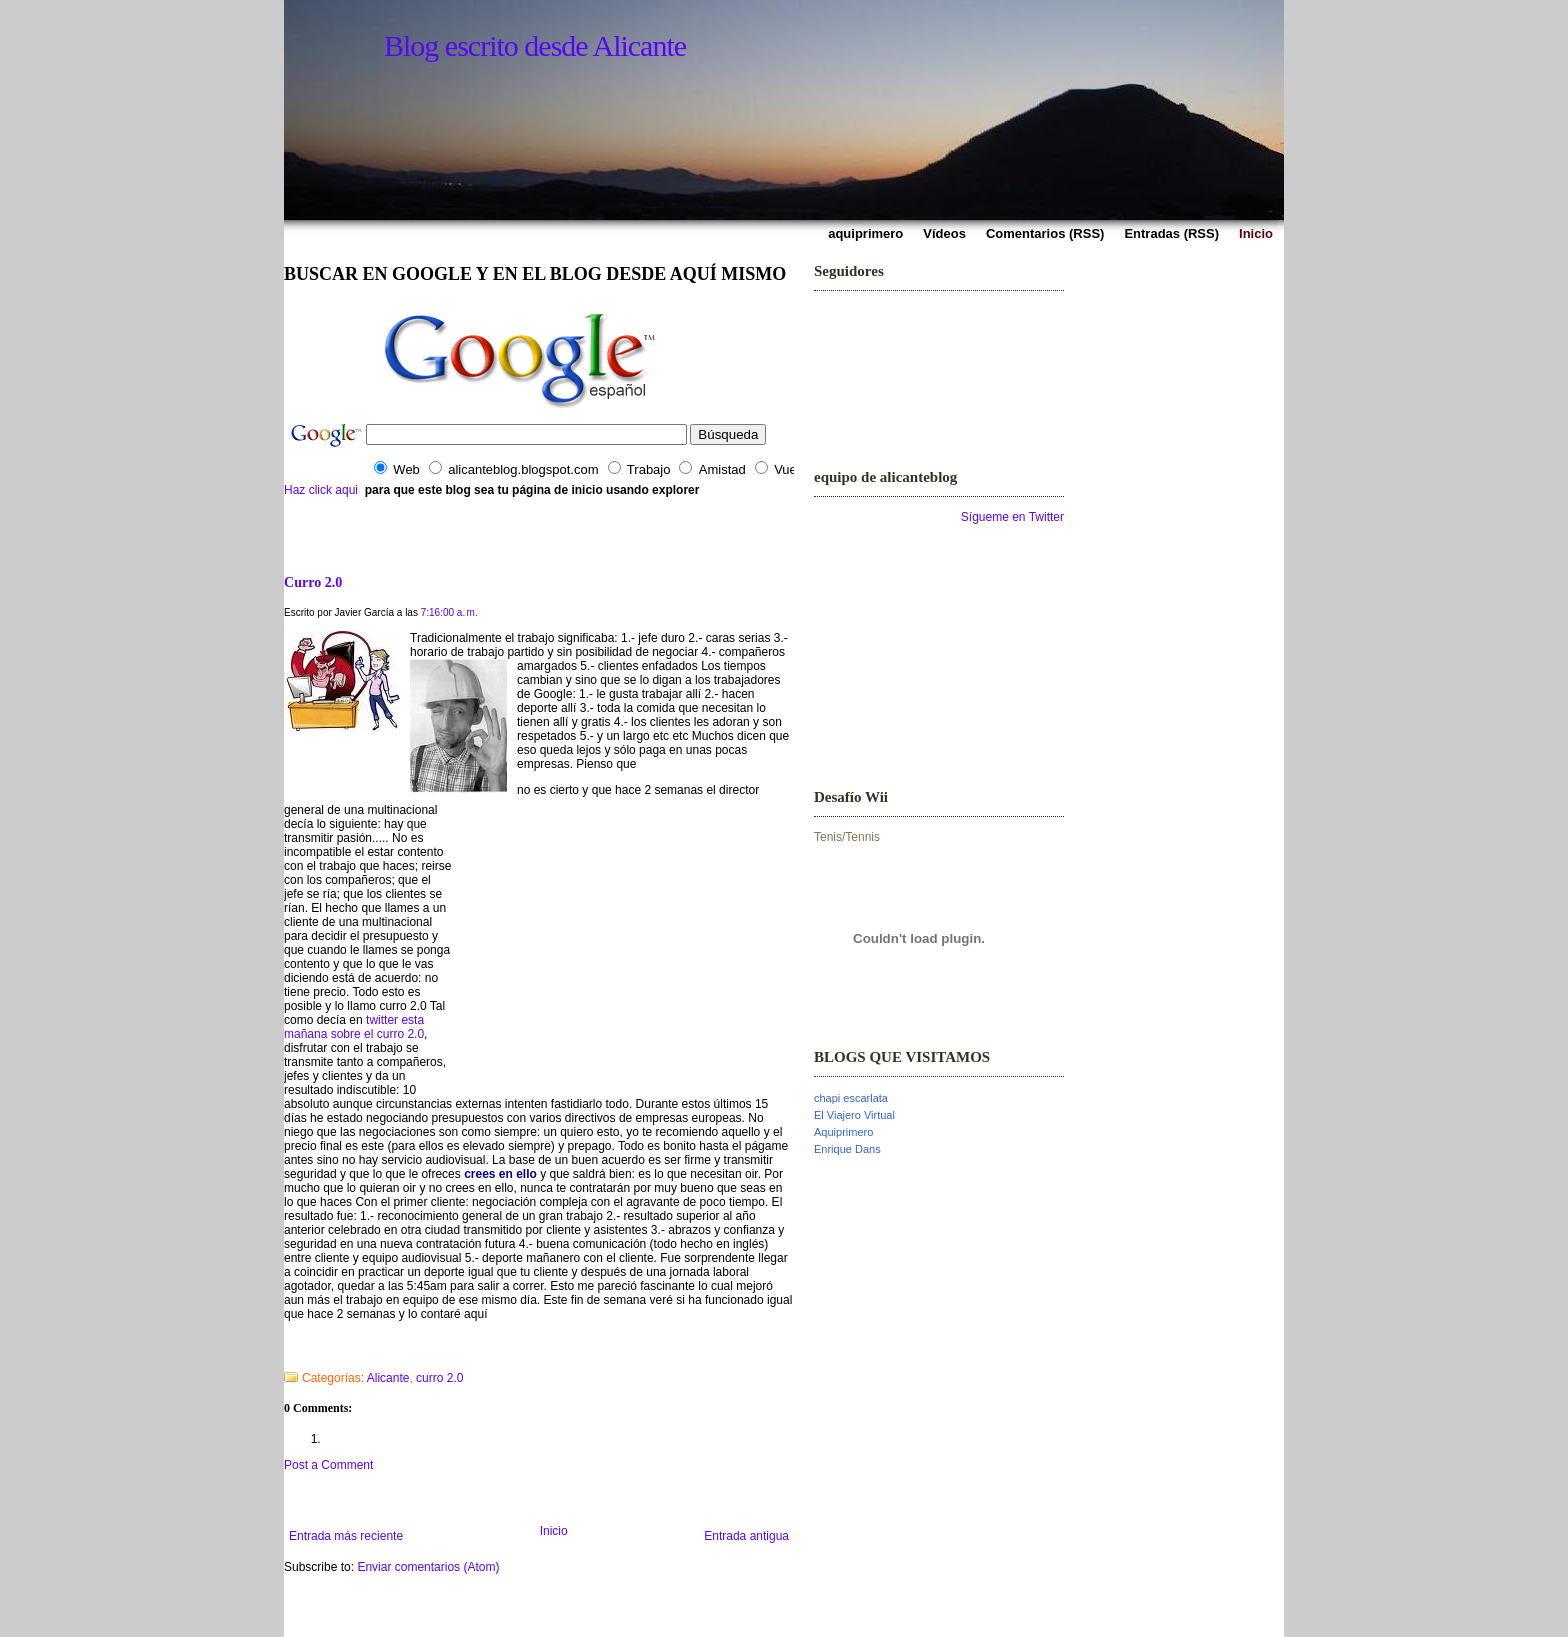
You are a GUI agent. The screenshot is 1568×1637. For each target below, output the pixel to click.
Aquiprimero (843, 1132)
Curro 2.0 (313, 582)
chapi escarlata (851, 1098)
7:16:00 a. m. (449, 612)
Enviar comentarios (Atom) (428, 1567)
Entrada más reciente (346, 1536)
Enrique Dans (847, 1149)
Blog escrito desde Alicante (535, 45)
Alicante (388, 1378)
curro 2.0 (439, 1378)
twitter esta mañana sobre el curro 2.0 (354, 1027)
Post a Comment (328, 1465)
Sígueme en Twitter (1012, 517)
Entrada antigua (746, 1536)
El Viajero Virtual (854, 1115)
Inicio (554, 1531)
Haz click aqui (321, 490)
